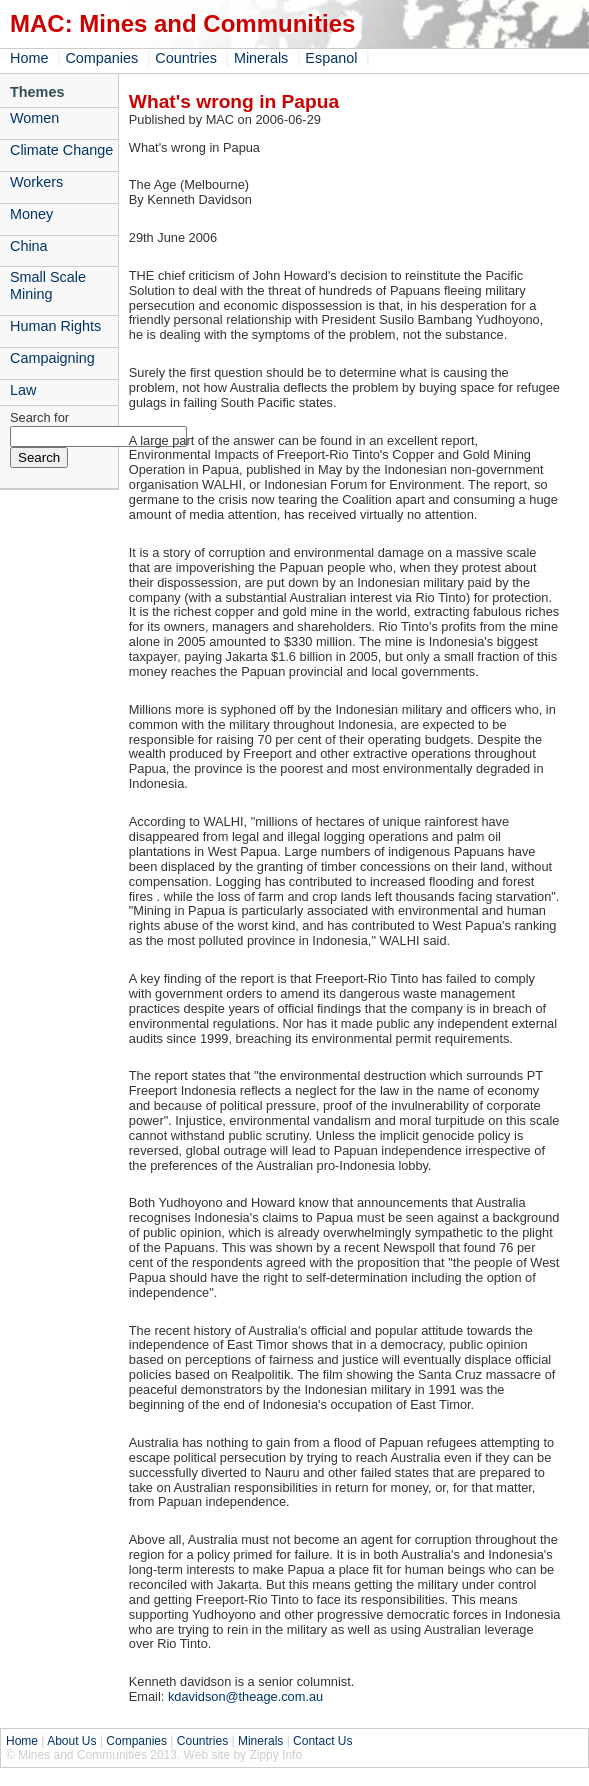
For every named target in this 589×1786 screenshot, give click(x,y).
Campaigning (52, 358)
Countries (186, 58)
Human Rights (55, 326)
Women (34, 118)
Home (29, 58)
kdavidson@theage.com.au (245, 1696)
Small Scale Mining (48, 285)
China (29, 246)
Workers (36, 182)
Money (31, 214)
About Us (71, 1741)
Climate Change (61, 150)
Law (23, 390)
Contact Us (322, 1741)
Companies (101, 58)
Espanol (331, 58)
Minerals (261, 58)
